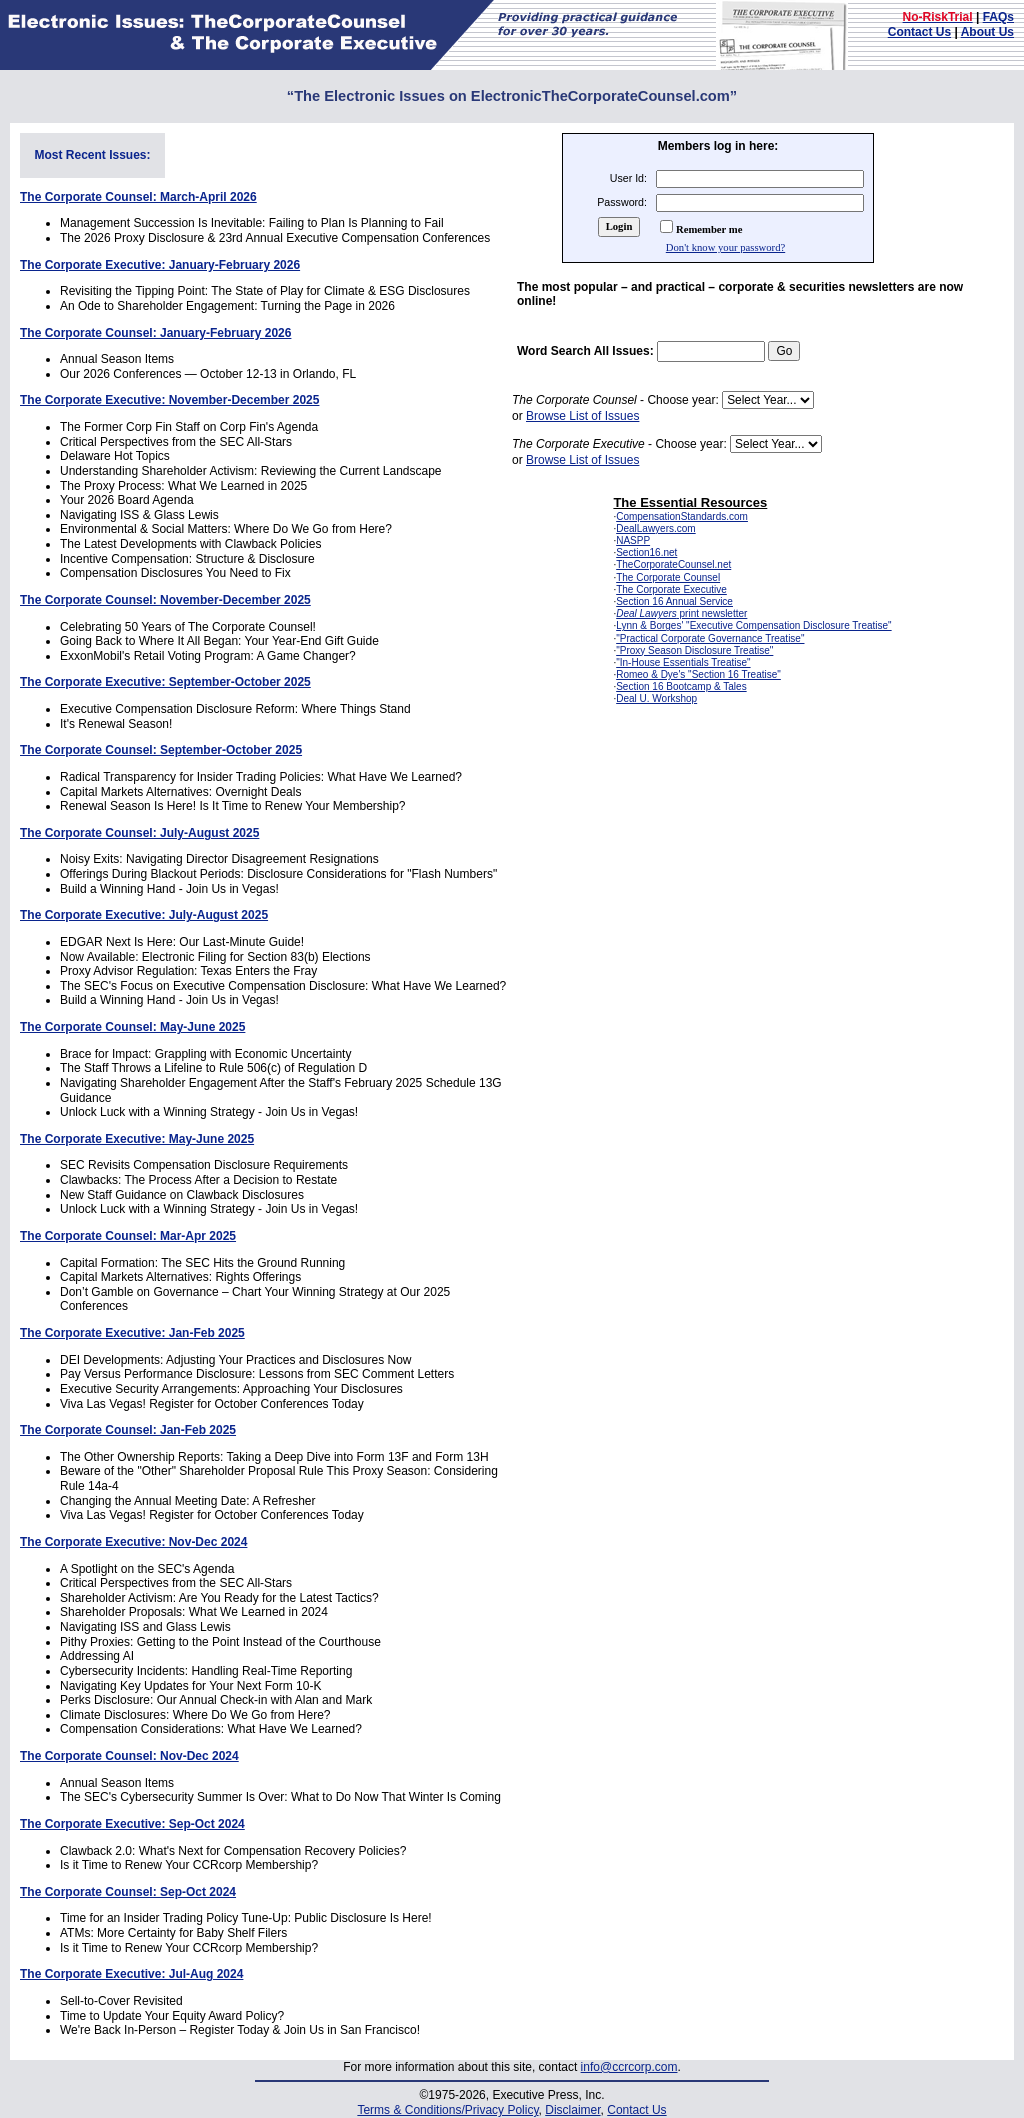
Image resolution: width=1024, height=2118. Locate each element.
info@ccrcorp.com (629, 2067)
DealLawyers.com (655, 528)
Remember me (709, 229)
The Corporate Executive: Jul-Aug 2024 (131, 1974)
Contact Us (919, 32)
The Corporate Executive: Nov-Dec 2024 (133, 1542)
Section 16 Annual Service (674, 601)
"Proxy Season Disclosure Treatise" (694, 650)
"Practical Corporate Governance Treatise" (710, 638)
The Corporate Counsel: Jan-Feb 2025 (128, 1430)
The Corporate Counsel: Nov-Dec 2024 (129, 1756)
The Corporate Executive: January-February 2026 (160, 265)
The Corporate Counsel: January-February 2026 (155, 333)
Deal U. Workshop (656, 698)
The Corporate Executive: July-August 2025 (144, 915)
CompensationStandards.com (682, 516)
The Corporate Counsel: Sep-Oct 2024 (128, 1892)
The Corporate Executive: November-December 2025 (169, 400)
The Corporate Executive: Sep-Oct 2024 (132, 1824)
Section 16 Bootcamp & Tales (681, 686)
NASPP (633, 540)
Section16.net (646, 552)
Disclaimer (572, 2110)
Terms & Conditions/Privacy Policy (447, 2110)
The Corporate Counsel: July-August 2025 (139, 833)
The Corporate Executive (671, 589)
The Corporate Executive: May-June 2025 (137, 1139)
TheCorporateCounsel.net (673, 564)
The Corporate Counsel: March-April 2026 (138, 197)
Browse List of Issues (582, 416)
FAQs (998, 17)
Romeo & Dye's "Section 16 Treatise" (698, 674)
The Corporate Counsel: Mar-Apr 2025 (128, 1236)
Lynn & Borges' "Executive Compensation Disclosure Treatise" (753, 625)
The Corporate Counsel (668, 577)
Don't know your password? (725, 247)
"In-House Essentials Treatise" (683, 662)
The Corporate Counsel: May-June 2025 (132, 1027)
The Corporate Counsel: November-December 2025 (165, 600)
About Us (987, 32)
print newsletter (681, 613)
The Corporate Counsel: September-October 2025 (161, 750)
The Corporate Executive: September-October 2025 (165, 682)
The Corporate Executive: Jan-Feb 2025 (132, 1333)
